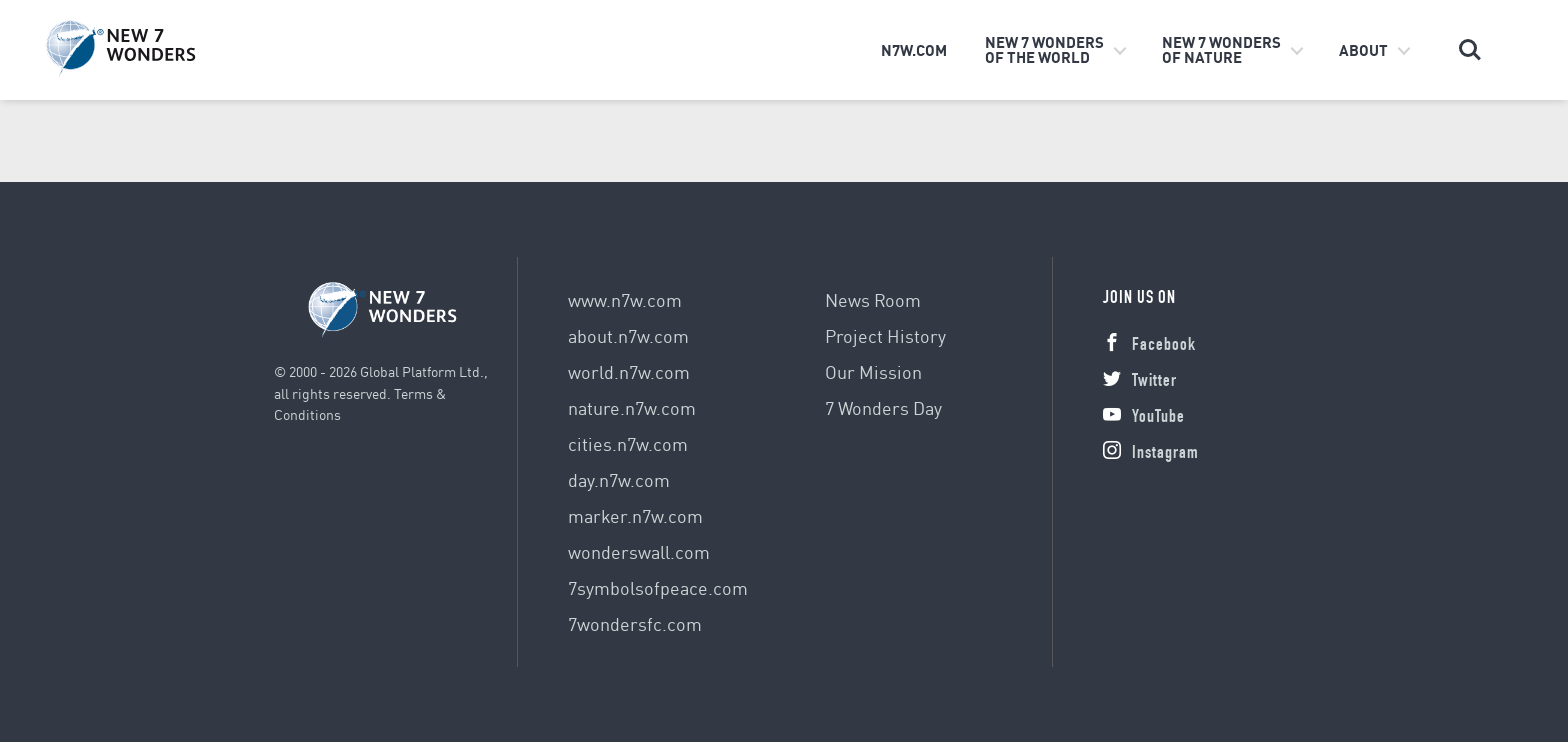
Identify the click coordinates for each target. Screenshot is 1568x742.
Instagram (1151, 454)
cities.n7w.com (628, 443)
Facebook (1149, 346)
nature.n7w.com (632, 407)
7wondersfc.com (635, 623)
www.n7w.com (625, 299)
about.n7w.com (628, 335)
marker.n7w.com (635, 515)
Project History (885, 335)
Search (1470, 50)
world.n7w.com (629, 371)
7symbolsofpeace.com (658, 587)
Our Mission (873, 371)
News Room (873, 299)
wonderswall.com (639, 551)
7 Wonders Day (883, 407)
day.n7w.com (619, 479)
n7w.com (914, 50)
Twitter (1140, 382)
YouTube (1144, 418)
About (1363, 50)
